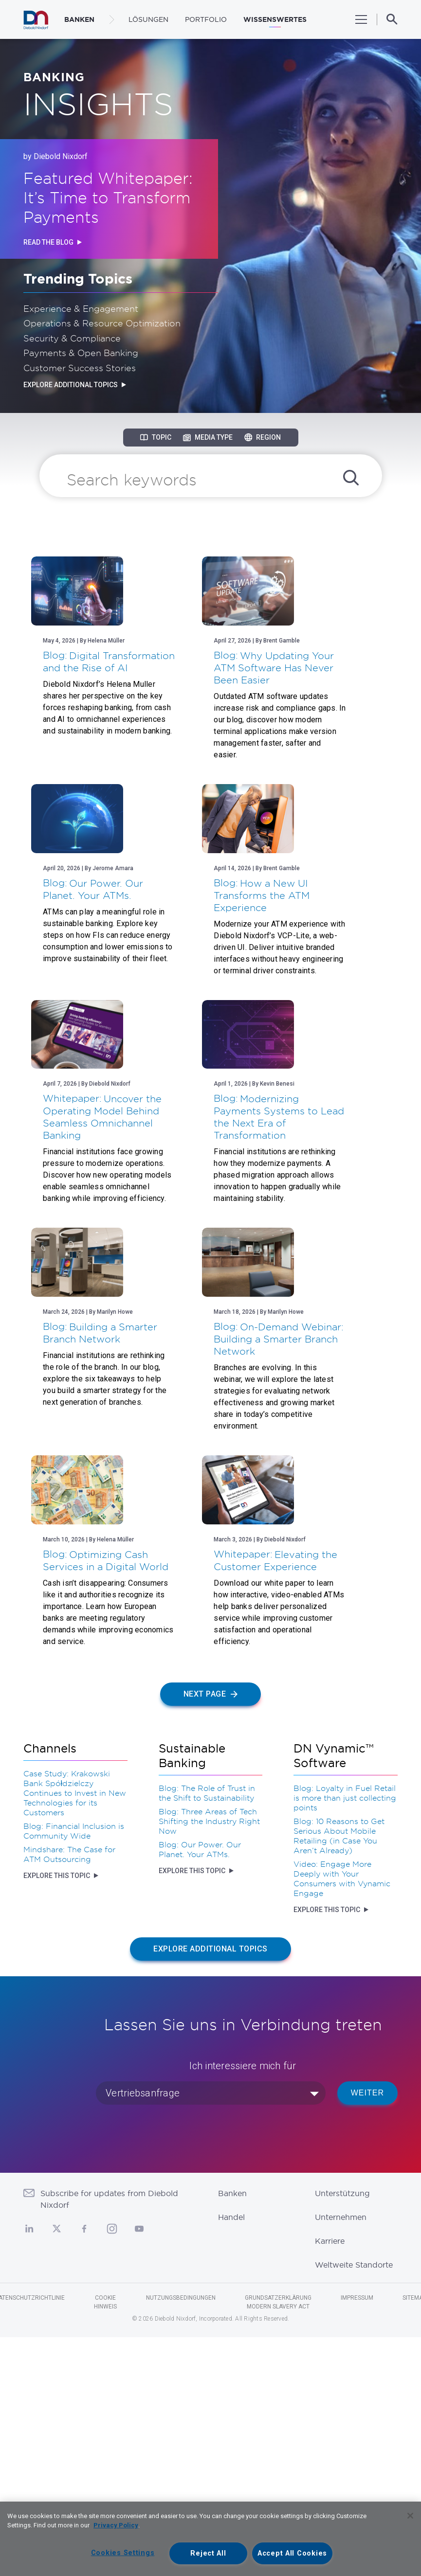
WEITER (367, 2332)
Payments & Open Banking (80, 352)
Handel (231, 2456)
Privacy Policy (115, 2525)
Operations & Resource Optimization (102, 323)
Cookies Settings (123, 2553)
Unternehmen (340, 2456)
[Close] (410, 2515)
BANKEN (79, 19)
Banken (232, 2432)
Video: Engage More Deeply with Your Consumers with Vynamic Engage (341, 2117)
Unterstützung (342, 2432)
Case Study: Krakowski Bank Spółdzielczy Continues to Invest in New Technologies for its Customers (74, 2031)
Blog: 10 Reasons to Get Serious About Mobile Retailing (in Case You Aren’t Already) (338, 2074)
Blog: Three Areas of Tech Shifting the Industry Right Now (209, 2060)
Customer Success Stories (79, 367)
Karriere (330, 2480)
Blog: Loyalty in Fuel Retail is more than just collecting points (344, 2036)
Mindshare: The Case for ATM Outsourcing (69, 2093)
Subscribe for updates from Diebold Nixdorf (109, 2438)
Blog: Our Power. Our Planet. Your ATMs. (200, 2088)
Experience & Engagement (80, 308)
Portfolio (206, 19)
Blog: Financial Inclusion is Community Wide (73, 2069)
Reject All (208, 2553)
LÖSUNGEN (148, 19)
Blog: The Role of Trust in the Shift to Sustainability (207, 2031)
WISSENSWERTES (275, 19)
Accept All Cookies (292, 2553)
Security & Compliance (72, 338)
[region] (210, 2539)
